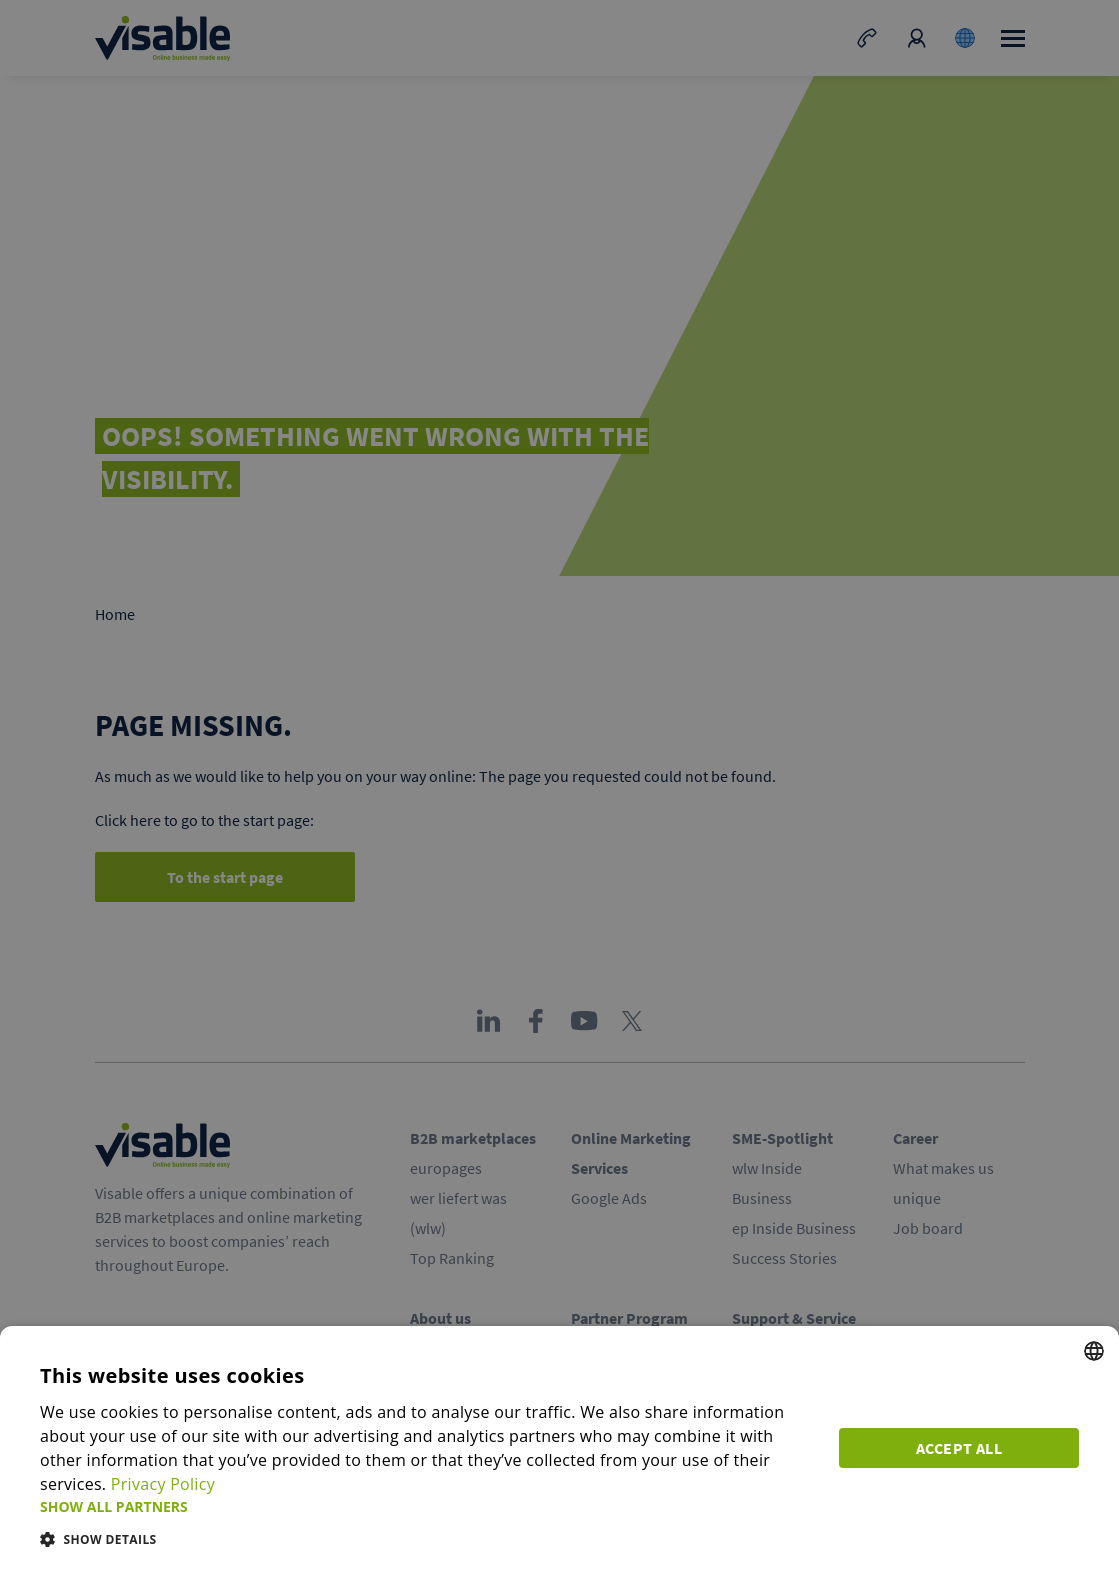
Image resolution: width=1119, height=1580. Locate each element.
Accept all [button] (959, 1448)
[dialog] (559, 1453)
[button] (427, 1506)
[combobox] (1094, 1351)
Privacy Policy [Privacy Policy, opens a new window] (163, 1484)
